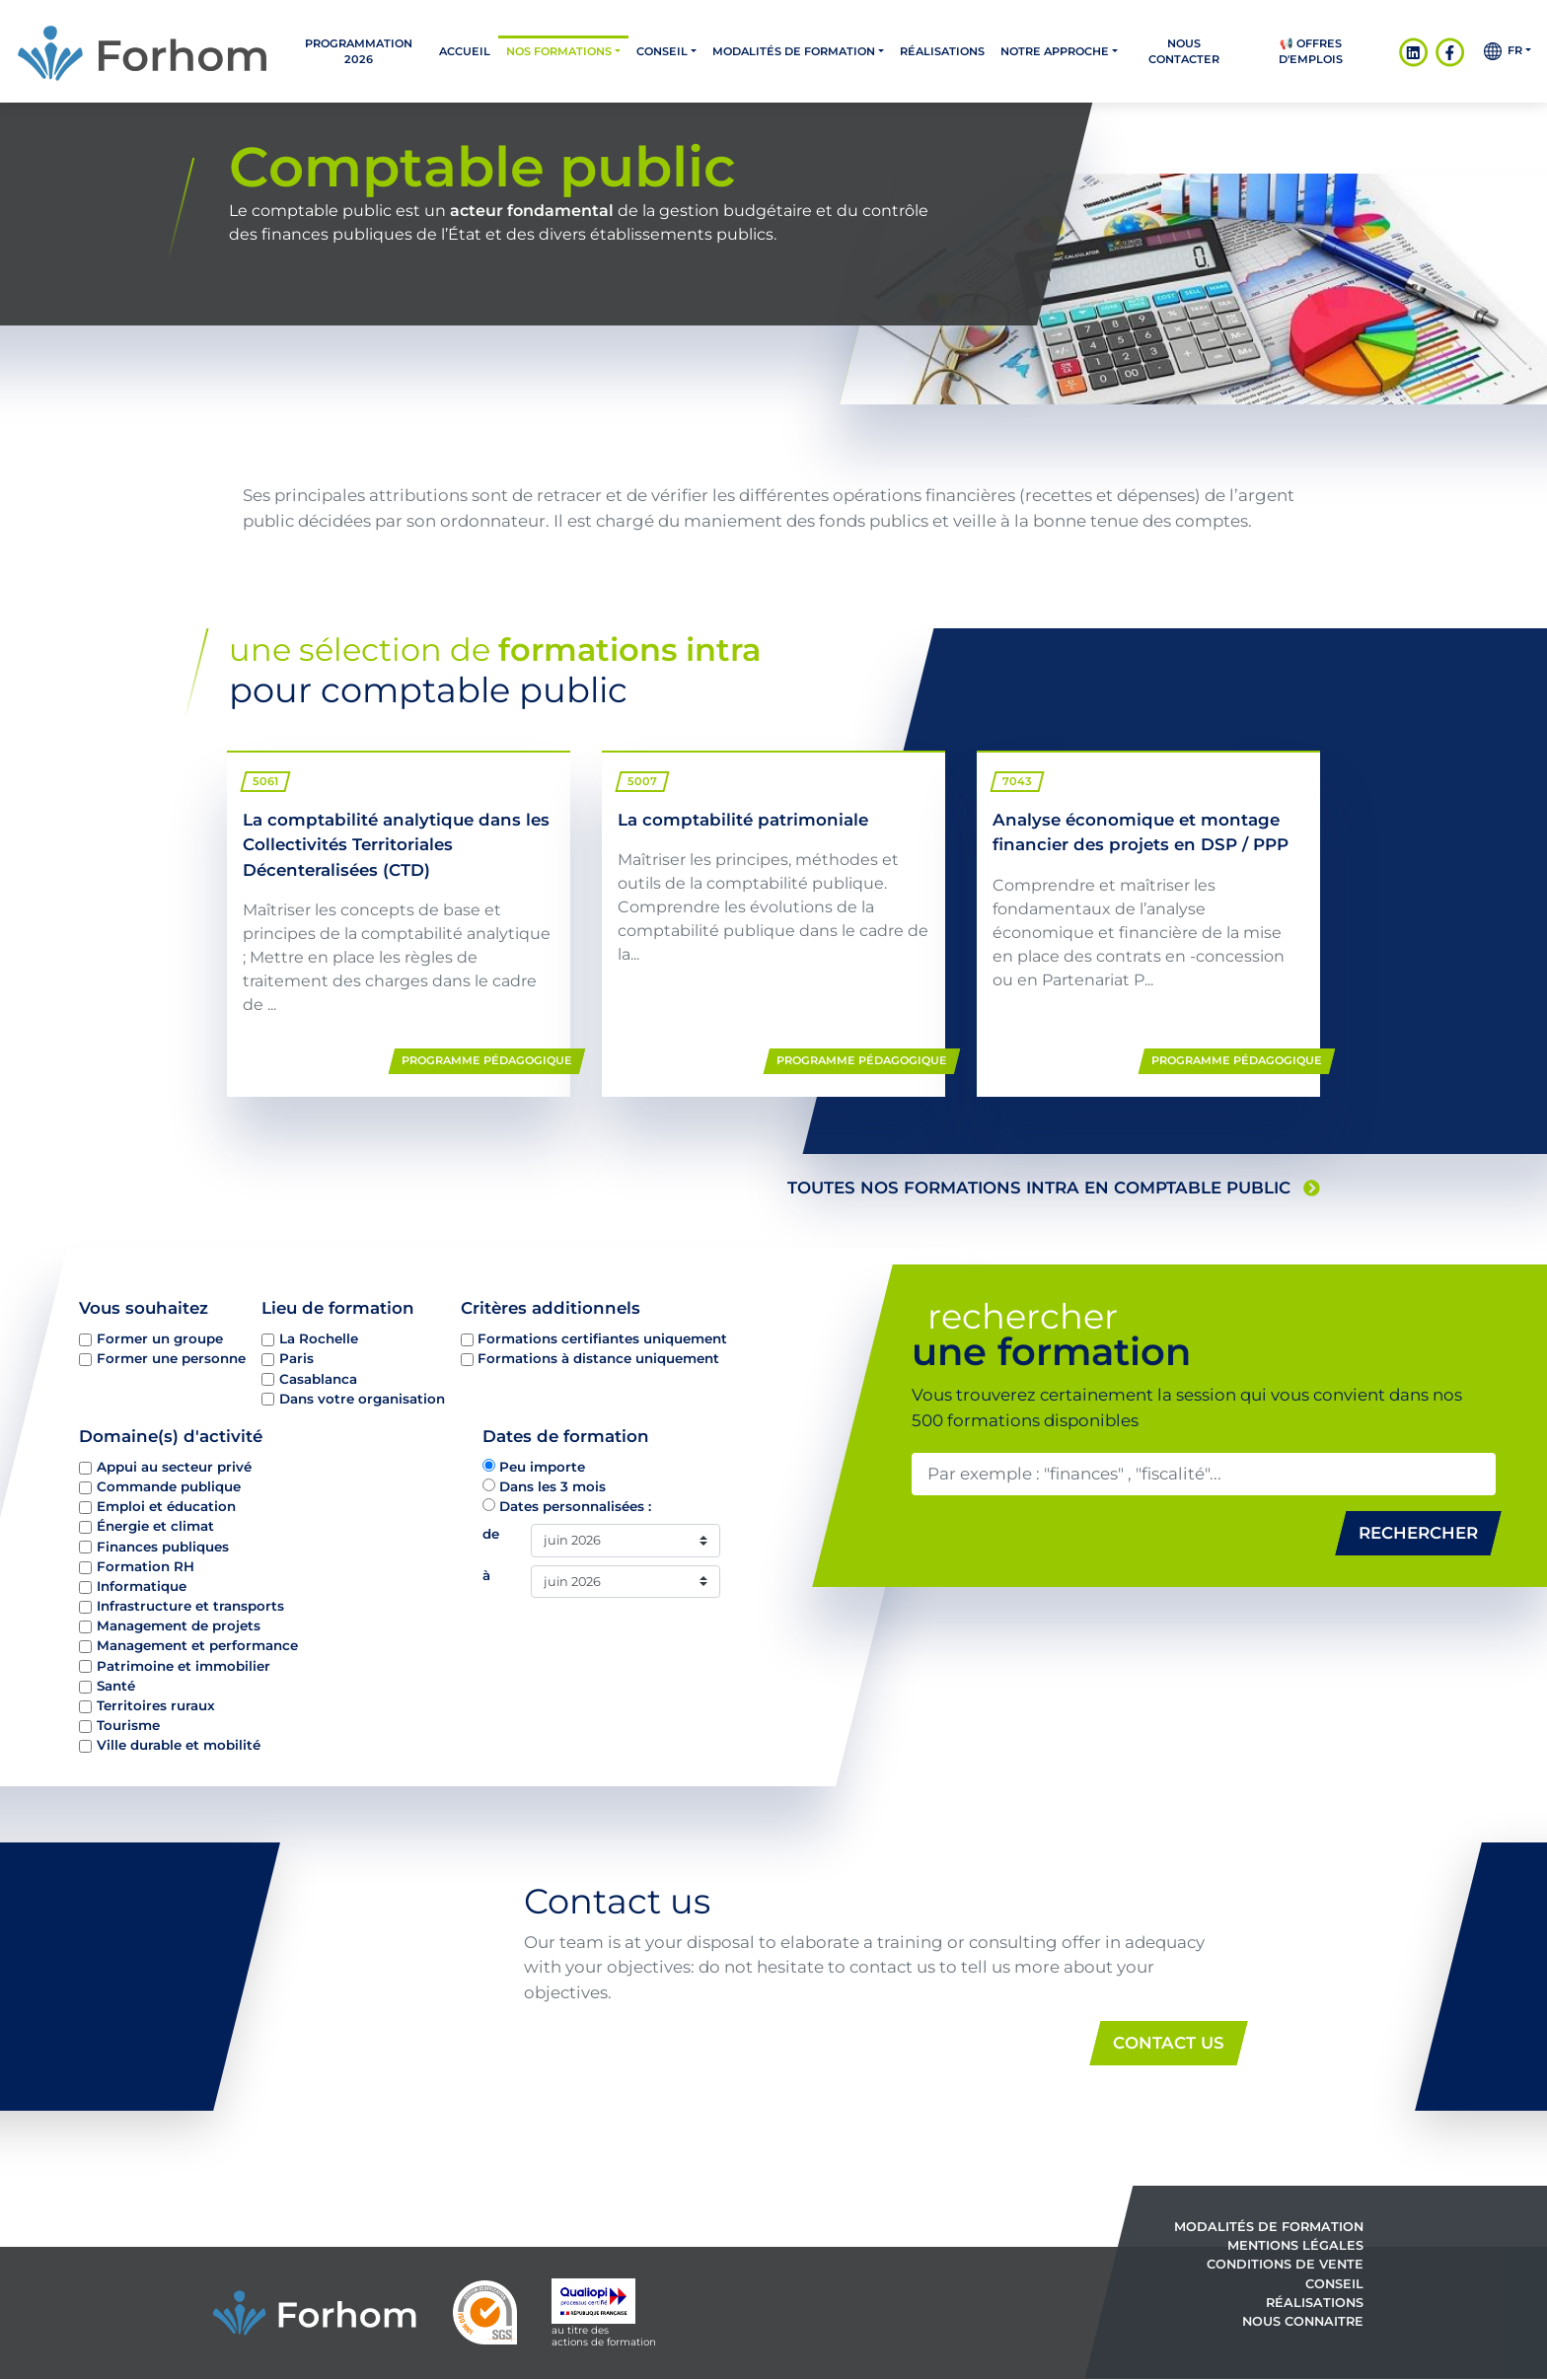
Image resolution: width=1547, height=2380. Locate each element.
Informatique (141, 1586)
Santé (116, 1685)
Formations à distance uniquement (598, 1358)
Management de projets (178, 1625)
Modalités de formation (793, 51)
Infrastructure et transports (190, 1606)
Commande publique (169, 1486)
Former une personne (171, 1358)
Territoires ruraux (156, 1705)
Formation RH (145, 1565)
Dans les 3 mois (552, 1486)
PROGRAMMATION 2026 (358, 51)
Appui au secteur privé (174, 1467)
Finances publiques (163, 1545)
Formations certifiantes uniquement (602, 1338)
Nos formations (559, 51)
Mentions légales (1295, 2246)
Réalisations (942, 51)
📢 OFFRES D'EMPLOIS (1311, 51)
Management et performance (197, 1645)
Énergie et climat (155, 1526)
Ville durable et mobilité (178, 1745)
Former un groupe (160, 1338)
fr (1503, 51)
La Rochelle (318, 1338)
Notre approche (1054, 51)
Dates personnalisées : (575, 1506)
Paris (296, 1358)
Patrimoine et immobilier (183, 1665)
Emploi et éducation (166, 1506)
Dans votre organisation (362, 1398)
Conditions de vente (1285, 2265)
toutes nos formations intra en (1053, 1187)
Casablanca (318, 1378)
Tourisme (128, 1725)
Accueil (464, 51)
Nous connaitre (1302, 2321)
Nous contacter (1183, 51)
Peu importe (542, 1467)
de (490, 1534)
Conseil (662, 51)
